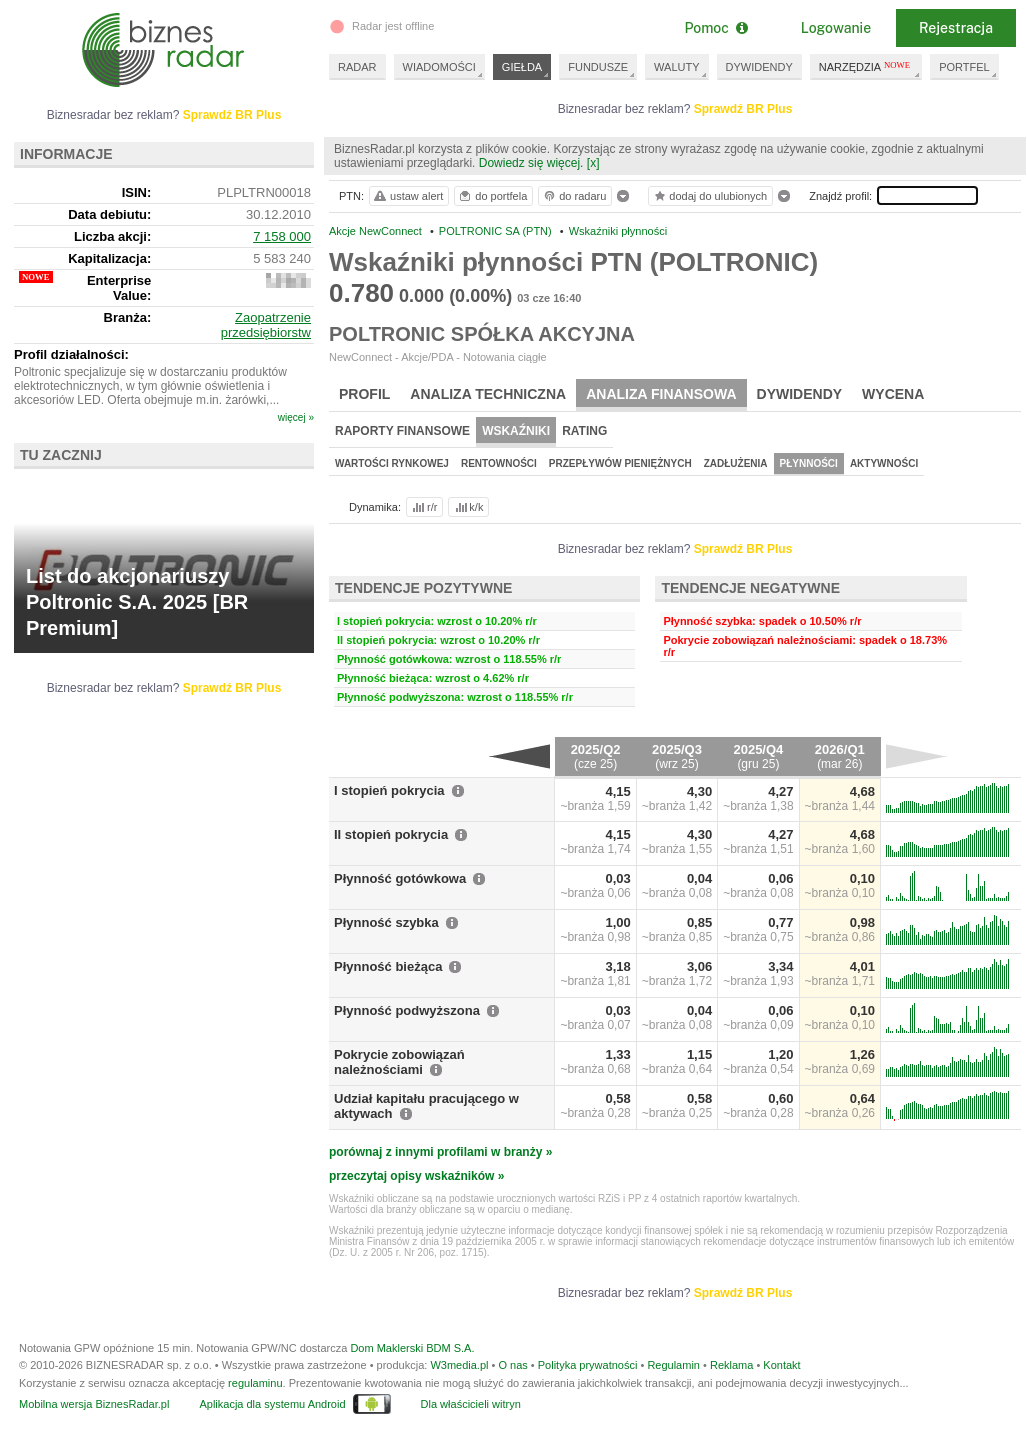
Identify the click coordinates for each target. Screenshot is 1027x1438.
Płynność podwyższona (407, 1010)
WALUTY (676, 67)
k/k (468, 507)
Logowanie (836, 28)
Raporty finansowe (402, 431)
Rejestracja (956, 28)
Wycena (893, 394)
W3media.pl (459, 1365)
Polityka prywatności (588, 1365)
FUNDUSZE (598, 67)
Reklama (731, 1365)
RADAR (357, 67)
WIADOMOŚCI (439, 67)
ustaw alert (407, 196)
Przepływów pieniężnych (620, 463)
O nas (512, 1365)
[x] (593, 163)
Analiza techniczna (488, 394)
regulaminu (255, 1383)
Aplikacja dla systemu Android (272, 1404)
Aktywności (884, 463)
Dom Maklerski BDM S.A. (412, 1348)
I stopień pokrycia (389, 790)
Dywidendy (800, 394)
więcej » (296, 417)
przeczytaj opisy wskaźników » (416, 1176)
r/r (423, 507)
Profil (364, 394)
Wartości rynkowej (392, 463)
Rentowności (499, 463)
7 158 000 (282, 236)
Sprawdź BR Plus (743, 109)
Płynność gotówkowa (400, 878)
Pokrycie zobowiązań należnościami (399, 1062)
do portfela (492, 196)
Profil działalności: (71, 354)
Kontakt (781, 1365)
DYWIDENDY (759, 67)
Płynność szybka (386, 922)
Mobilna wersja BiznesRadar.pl (94, 1404)
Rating (584, 431)
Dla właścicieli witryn (471, 1404)
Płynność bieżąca (388, 966)
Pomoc (715, 28)
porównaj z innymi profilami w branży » (440, 1152)
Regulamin (673, 1365)
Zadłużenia (736, 463)
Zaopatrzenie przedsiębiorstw (266, 325)
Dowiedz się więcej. (531, 163)
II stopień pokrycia (391, 834)
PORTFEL (964, 67)
